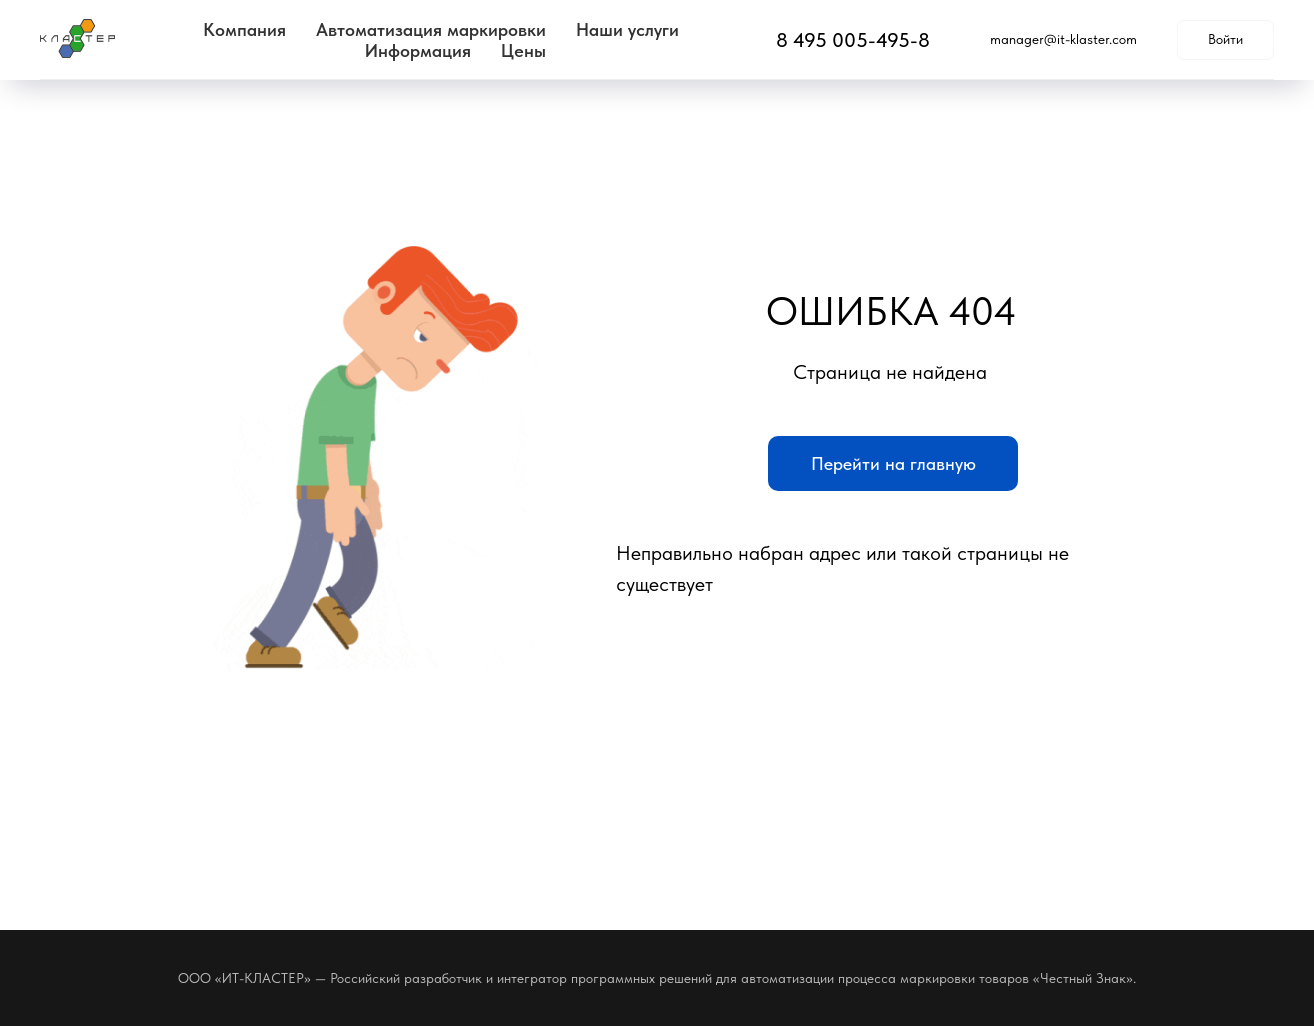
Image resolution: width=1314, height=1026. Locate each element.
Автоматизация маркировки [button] (431, 29)
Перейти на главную (893, 463)
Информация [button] (418, 50)
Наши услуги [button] (627, 29)
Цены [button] (523, 50)
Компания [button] (244, 29)
